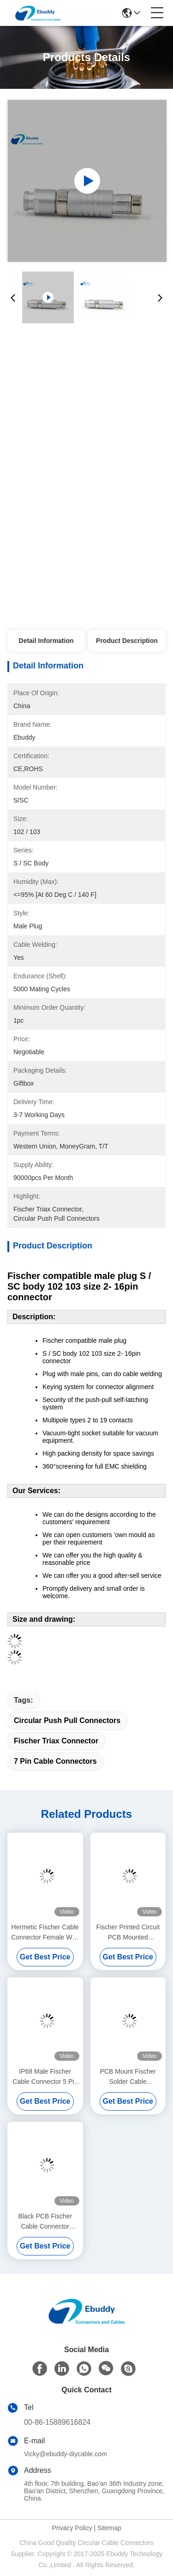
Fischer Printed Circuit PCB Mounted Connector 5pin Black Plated (128, 1932)
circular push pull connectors (67, 1720)
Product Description (127, 640)
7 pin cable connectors (55, 1761)
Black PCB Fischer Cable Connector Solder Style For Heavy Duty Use (45, 2221)
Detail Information (46, 640)
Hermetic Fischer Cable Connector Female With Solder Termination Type (45, 1932)
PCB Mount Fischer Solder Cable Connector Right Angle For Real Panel (127, 2077)
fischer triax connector (56, 1741)
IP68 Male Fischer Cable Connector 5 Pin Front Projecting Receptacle (45, 2077)
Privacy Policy (72, 2528)
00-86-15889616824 (57, 2422)
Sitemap (109, 2528)
